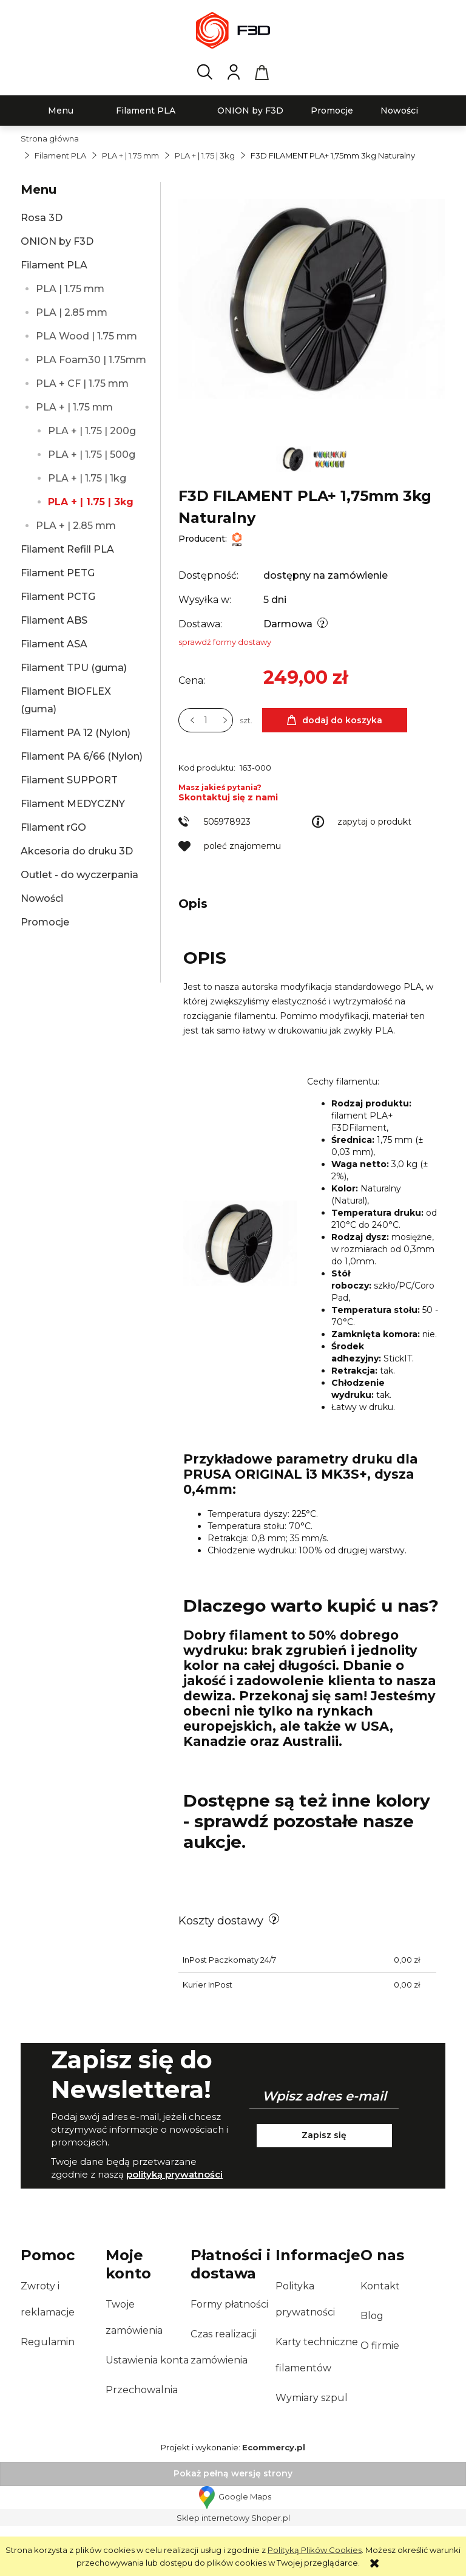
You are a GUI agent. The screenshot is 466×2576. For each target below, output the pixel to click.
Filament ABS (54, 620)
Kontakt (380, 2336)
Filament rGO (53, 827)
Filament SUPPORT (69, 780)
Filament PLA (54, 265)
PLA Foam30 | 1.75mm (91, 360)
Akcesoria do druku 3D (77, 851)
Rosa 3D (41, 217)
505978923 (227, 871)
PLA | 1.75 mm (70, 289)
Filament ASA (54, 644)
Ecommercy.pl (273, 2497)
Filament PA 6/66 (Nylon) (82, 756)
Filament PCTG (58, 596)
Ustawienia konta (147, 2410)
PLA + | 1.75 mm (74, 407)
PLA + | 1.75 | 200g (92, 431)
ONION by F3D (57, 241)
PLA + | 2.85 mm (76, 525)
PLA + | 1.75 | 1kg (87, 478)
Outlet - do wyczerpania (79, 875)
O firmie (379, 2395)
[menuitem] (60, 110)
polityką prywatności (174, 2224)
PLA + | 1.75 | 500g (91, 454)
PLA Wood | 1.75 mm (86, 336)
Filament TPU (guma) (74, 667)
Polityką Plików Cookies (315, 2550)
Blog (371, 2365)
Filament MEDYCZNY (73, 803)
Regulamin (48, 2391)
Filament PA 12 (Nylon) (75, 732)
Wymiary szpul (311, 2447)
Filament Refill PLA (67, 549)
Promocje (45, 922)
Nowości (42, 898)
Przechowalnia (142, 2439)
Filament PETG (58, 573)
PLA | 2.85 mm (71, 312)
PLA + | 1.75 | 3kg (90, 502)
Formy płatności (229, 2354)
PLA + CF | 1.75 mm (82, 383)
